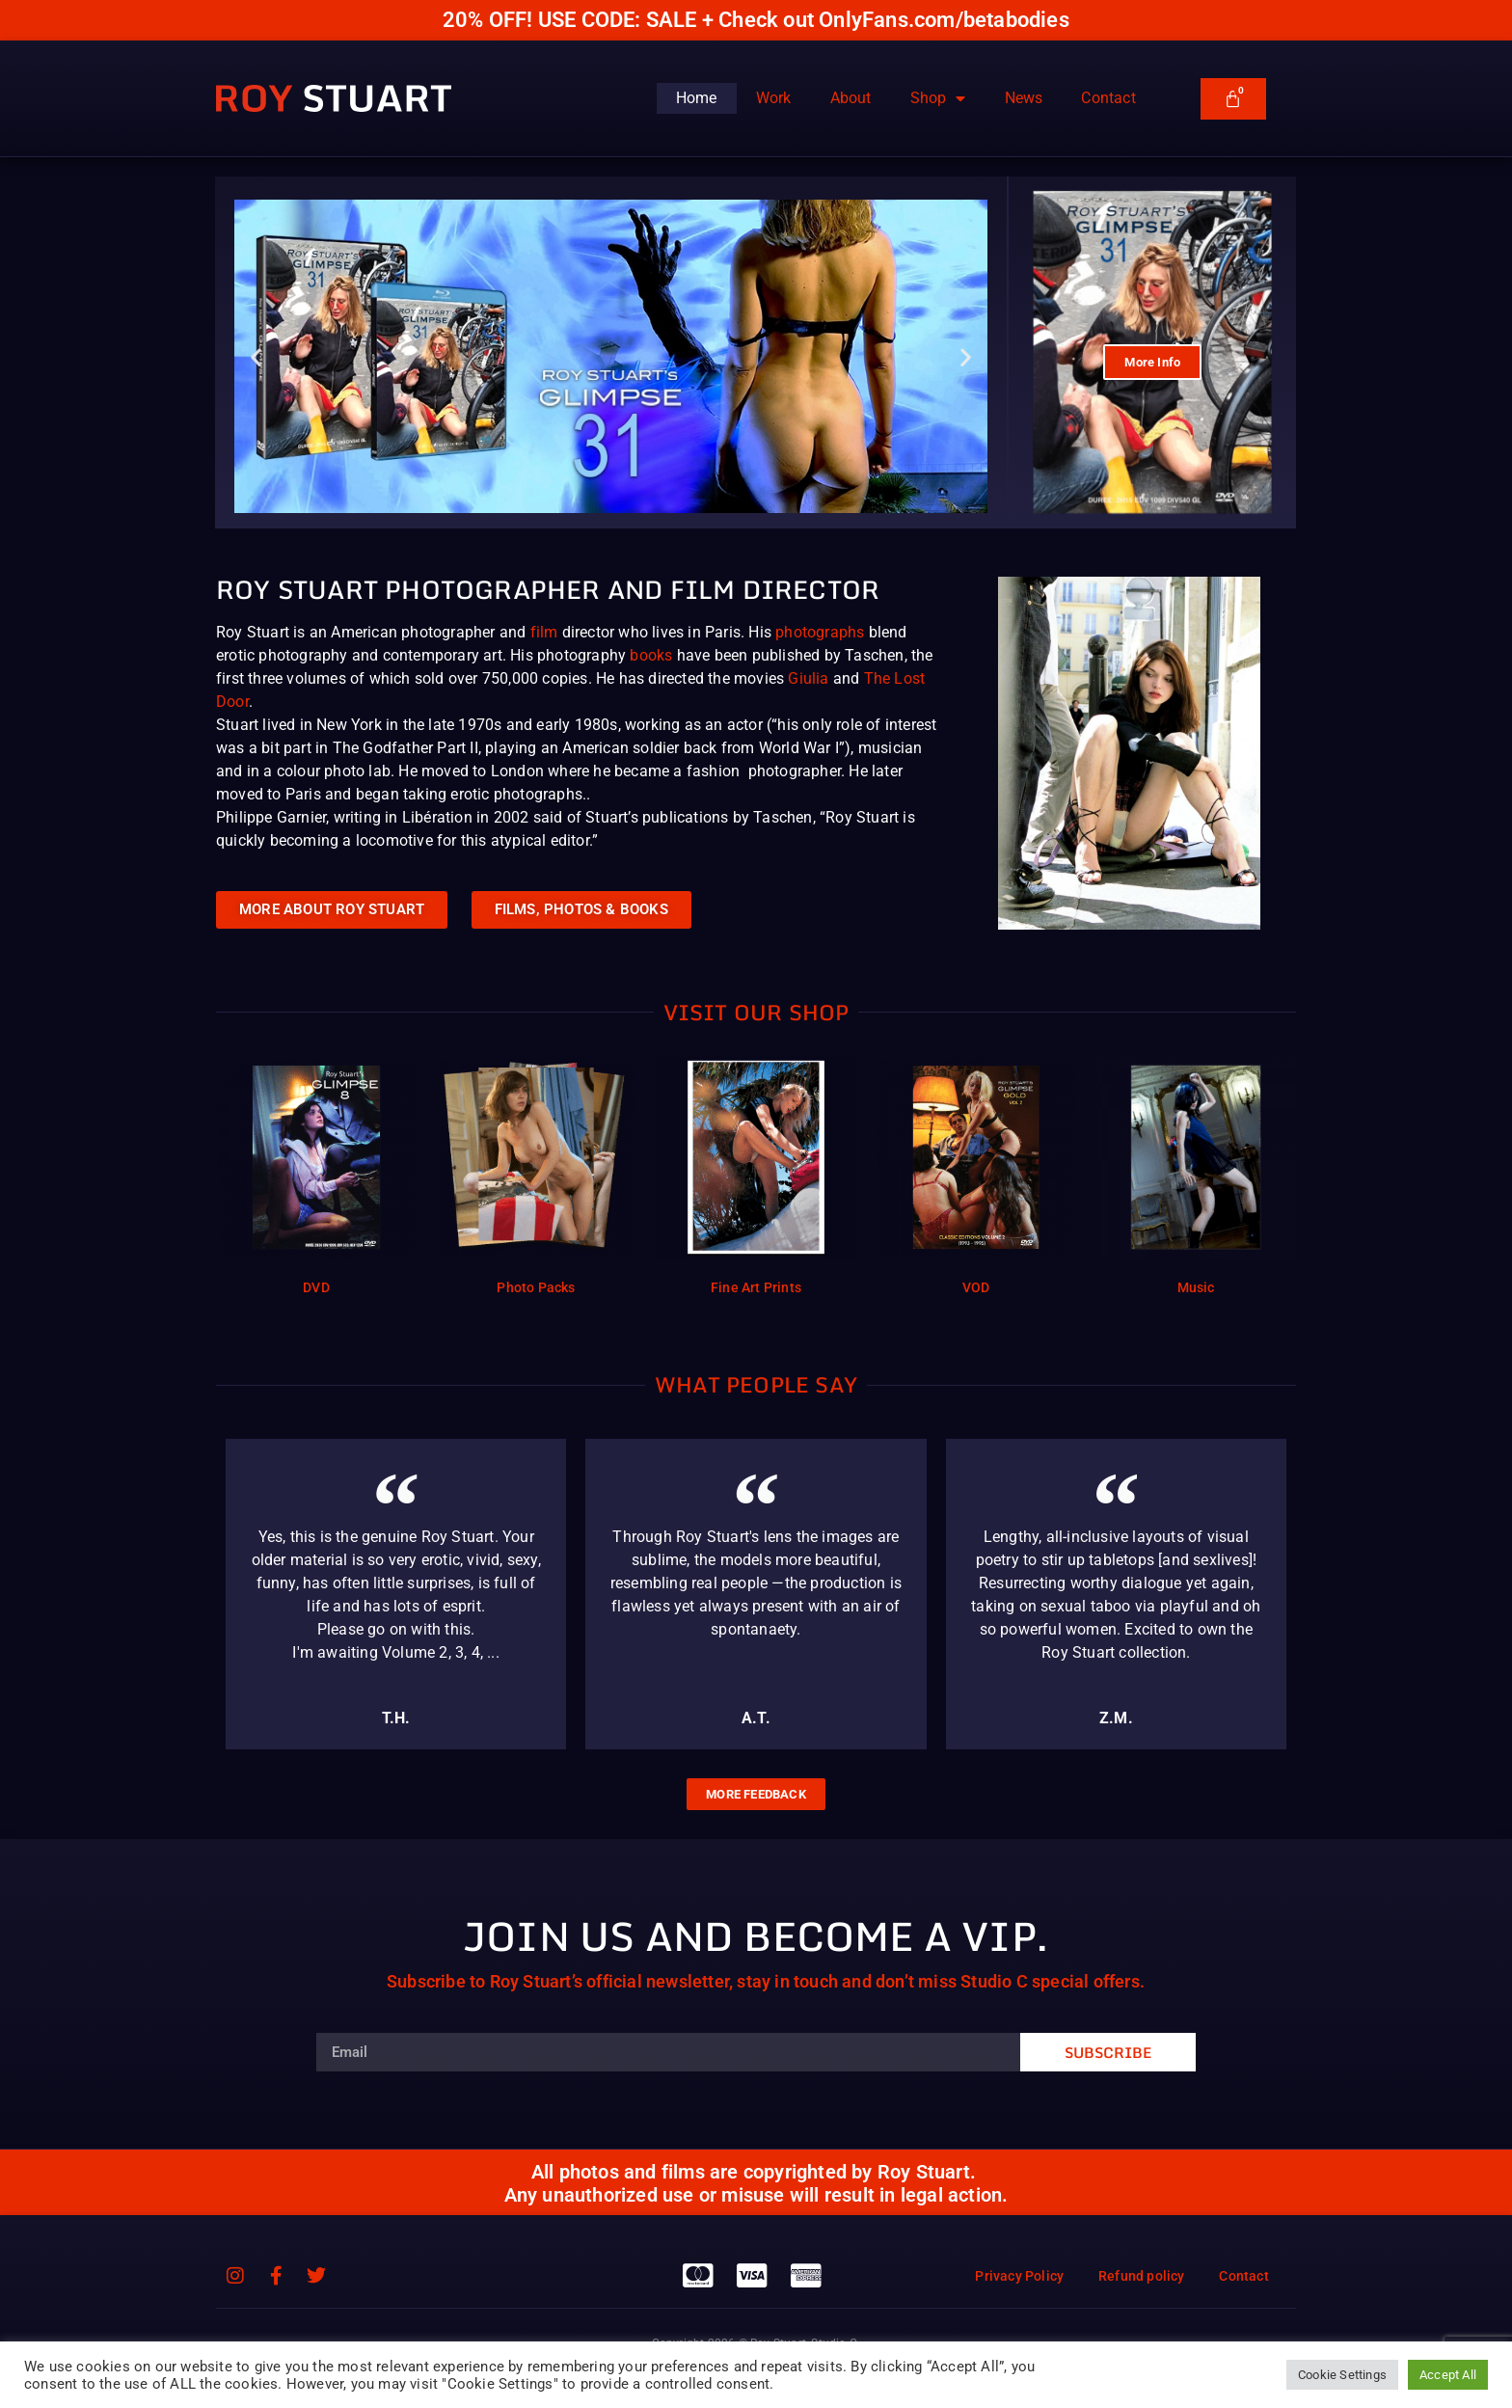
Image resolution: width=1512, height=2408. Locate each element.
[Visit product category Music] (1195, 1180)
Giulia (808, 678)
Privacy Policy (1009, 2276)
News (1024, 98)
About (851, 98)
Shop (938, 98)
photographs (819, 632)
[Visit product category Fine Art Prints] (756, 1180)
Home (696, 98)
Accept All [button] (1447, 2374)
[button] (256, 356)
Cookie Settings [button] (1342, 2374)
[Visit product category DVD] (316, 1180)
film (544, 632)
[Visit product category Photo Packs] (536, 1180)
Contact (1108, 98)
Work (774, 98)
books (651, 655)
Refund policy (1136, 2276)
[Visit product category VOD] (976, 1180)
